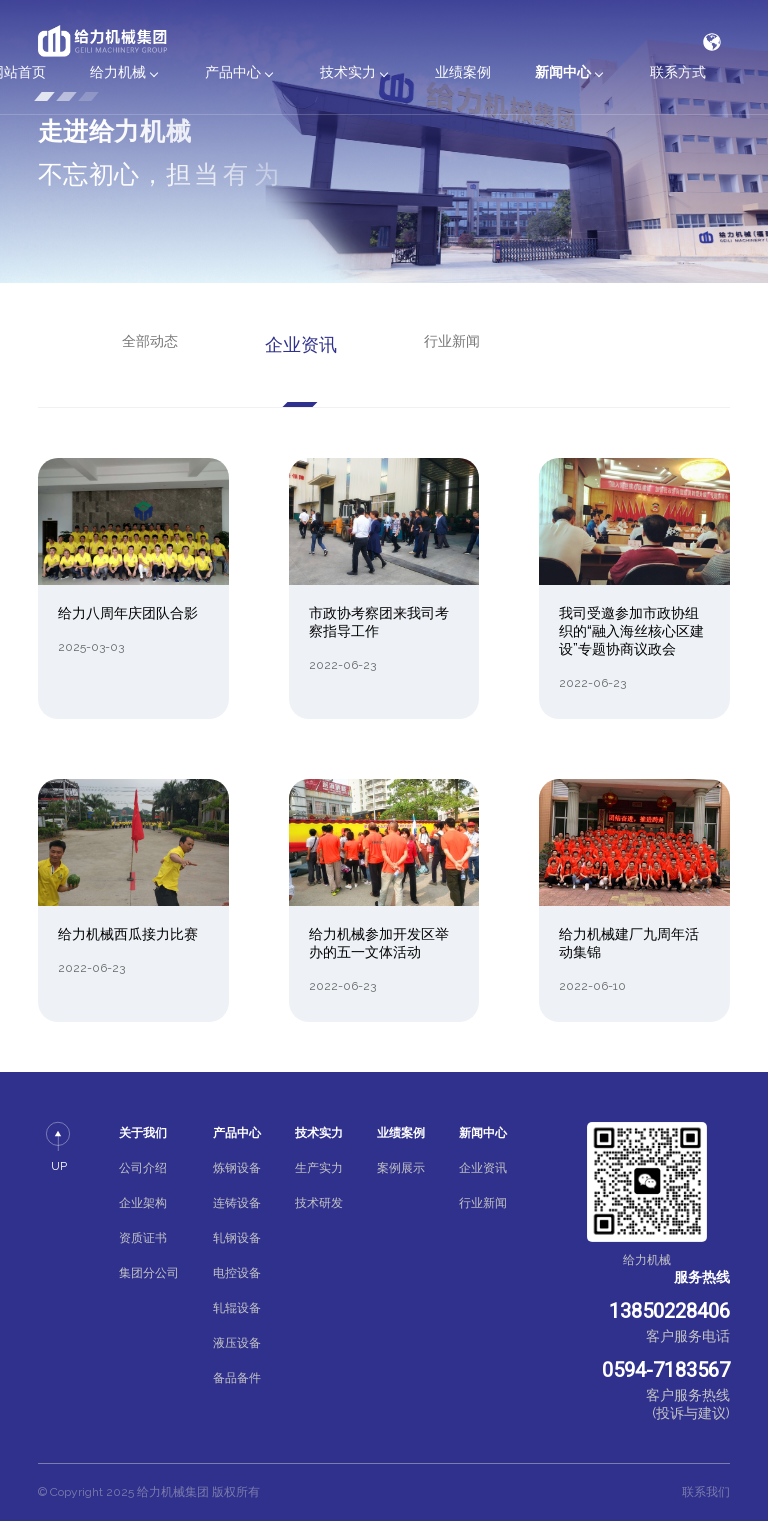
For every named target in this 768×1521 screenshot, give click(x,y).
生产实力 (319, 1168)
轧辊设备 (237, 1308)
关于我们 (143, 1133)
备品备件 (237, 1378)
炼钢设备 (237, 1168)
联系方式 (678, 72)
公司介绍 (143, 1168)
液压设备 (237, 1343)
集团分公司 (149, 1273)
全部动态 (150, 341)
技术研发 (319, 1203)
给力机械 (118, 72)
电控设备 (237, 1273)
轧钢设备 (237, 1238)
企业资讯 (301, 345)
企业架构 (143, 1203)
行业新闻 (452, 341)
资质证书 (143, 1238)
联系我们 (706, 1492)
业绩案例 (463, 72)
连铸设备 (237, 1203)
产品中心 (233, 72)
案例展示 (401, 1168)
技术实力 (348, 72)
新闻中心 (563, 72)
